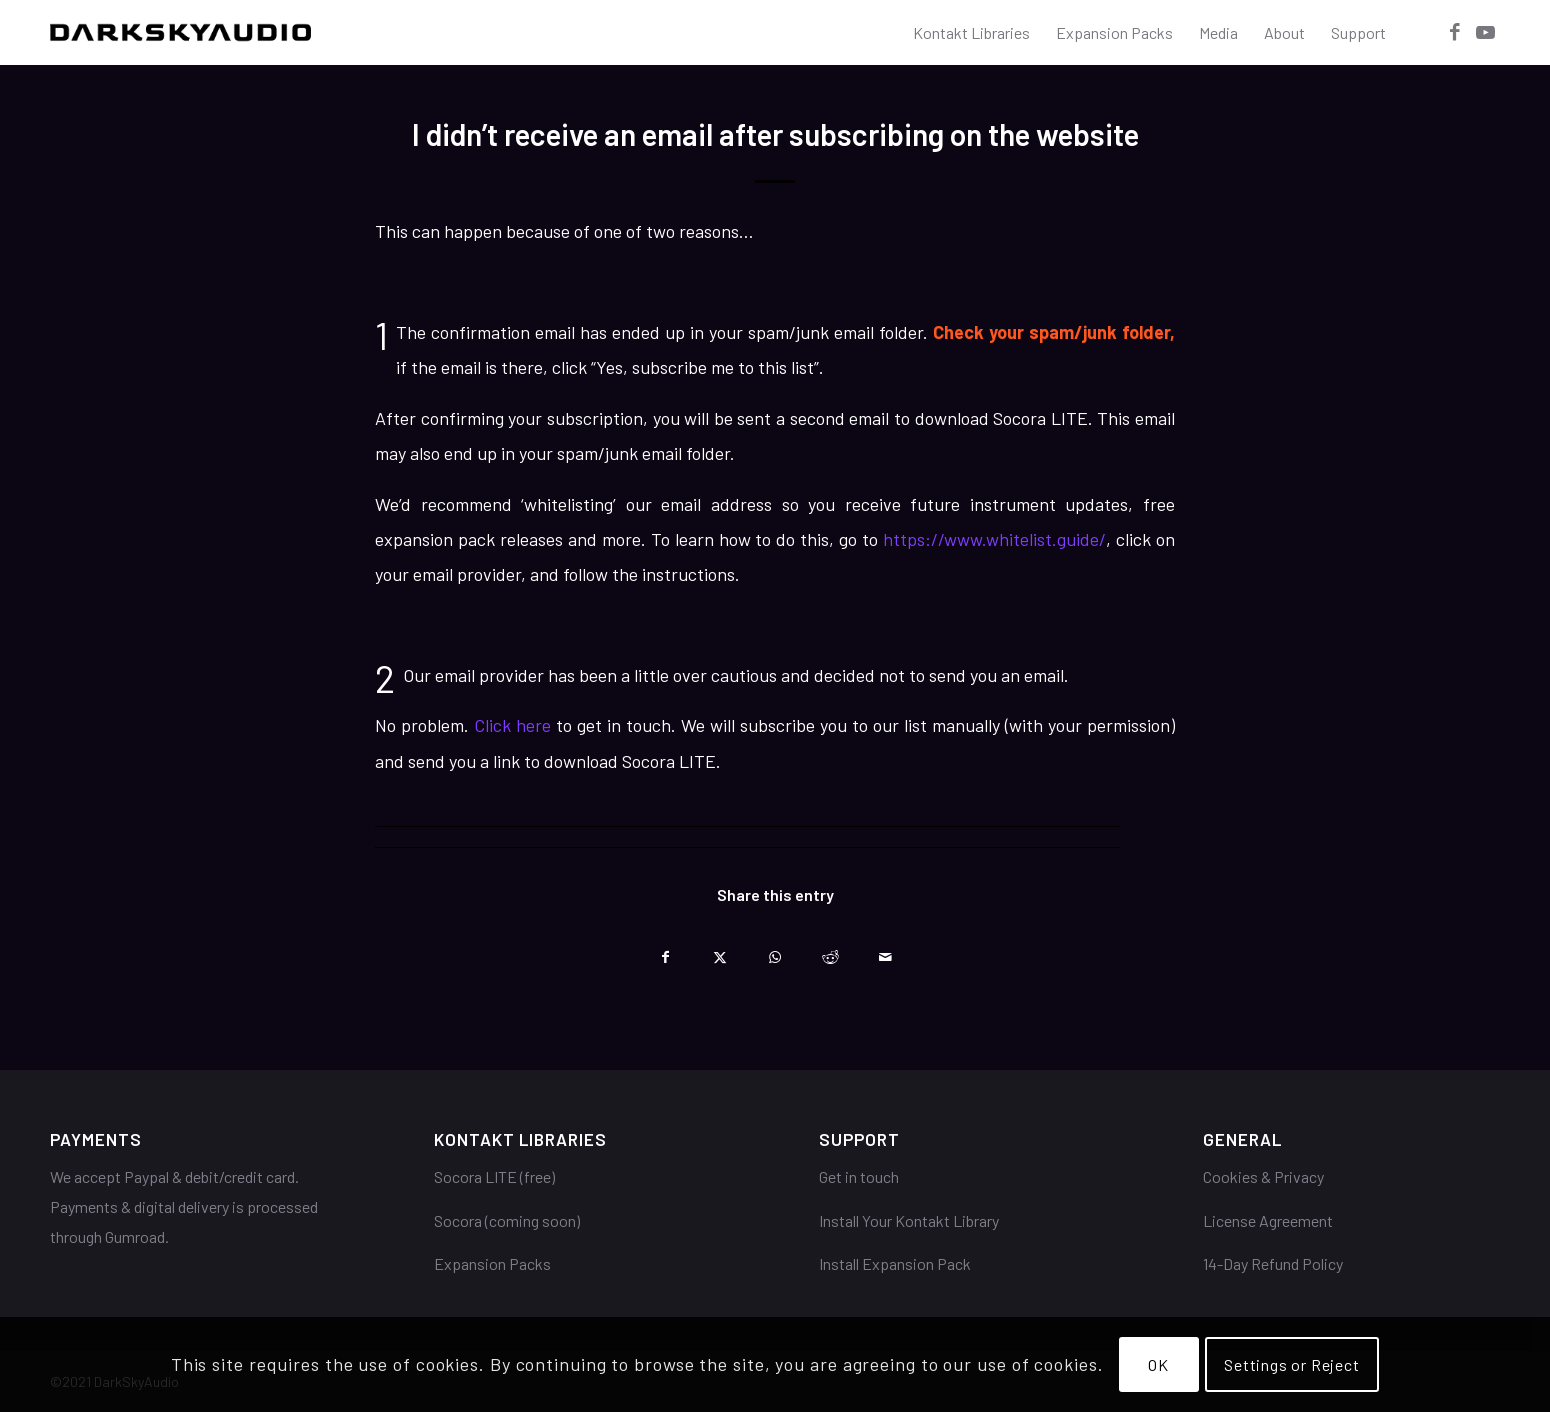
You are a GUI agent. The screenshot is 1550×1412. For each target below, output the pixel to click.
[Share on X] (720, 951)
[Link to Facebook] (1455, 32)
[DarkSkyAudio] (180, 32)
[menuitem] (971, 32)
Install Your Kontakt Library (909, 1220)
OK (1158, 1364)
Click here (512, 725)
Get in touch (859, 1176)
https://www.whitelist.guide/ (994, 539)
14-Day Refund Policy (1273, 1263)
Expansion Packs (492, 1263)
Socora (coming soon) (507, 1220)
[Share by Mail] (885, 951)
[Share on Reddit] (830, 951)
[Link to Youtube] (1485, 32)
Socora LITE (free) (494, 1176)
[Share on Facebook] (665, 951)
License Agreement (1268, 1220)
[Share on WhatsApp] (775, 951)
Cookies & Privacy (1263, 1176)
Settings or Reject (1291, 1364)
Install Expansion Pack (895, 1263)
